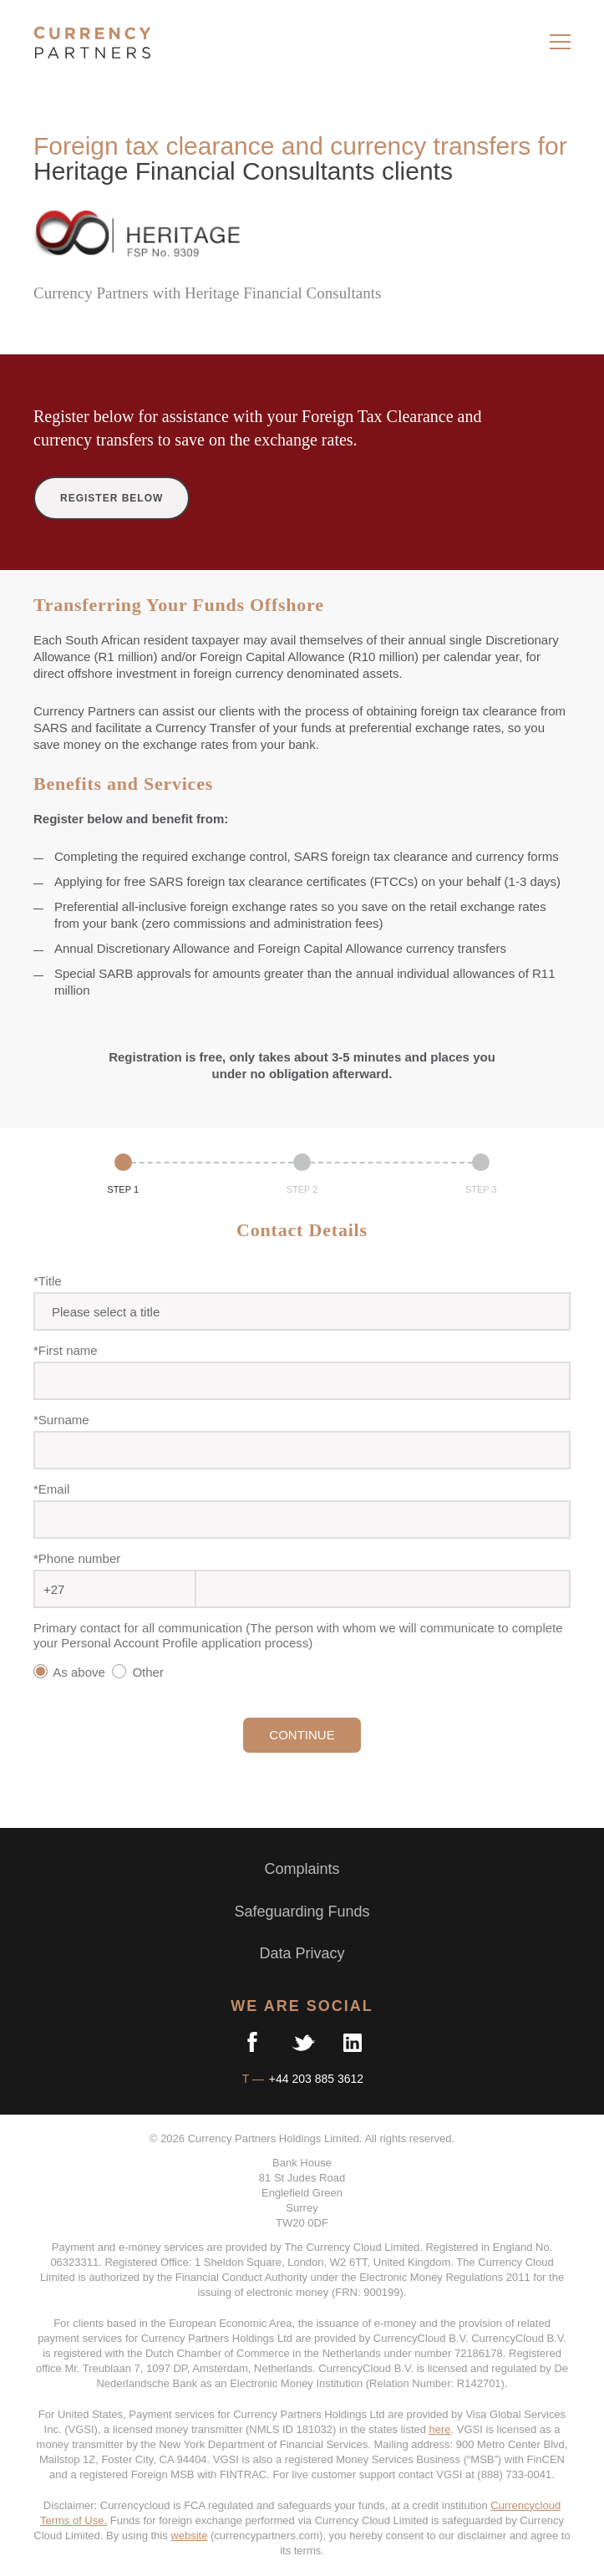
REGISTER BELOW (111, 498)
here (440, 2429)
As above (71, 1671)
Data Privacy (301, 1953)
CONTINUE (301, 1735)
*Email (51, 1489)
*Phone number (76, 1558)
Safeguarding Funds (301, 1911)
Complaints (301, 1869)
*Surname (61, 1420)
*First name (65, 1350)
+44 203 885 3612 (314, 2078)
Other (141, 1671)
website (188, 2535)
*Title (47, 1281)
